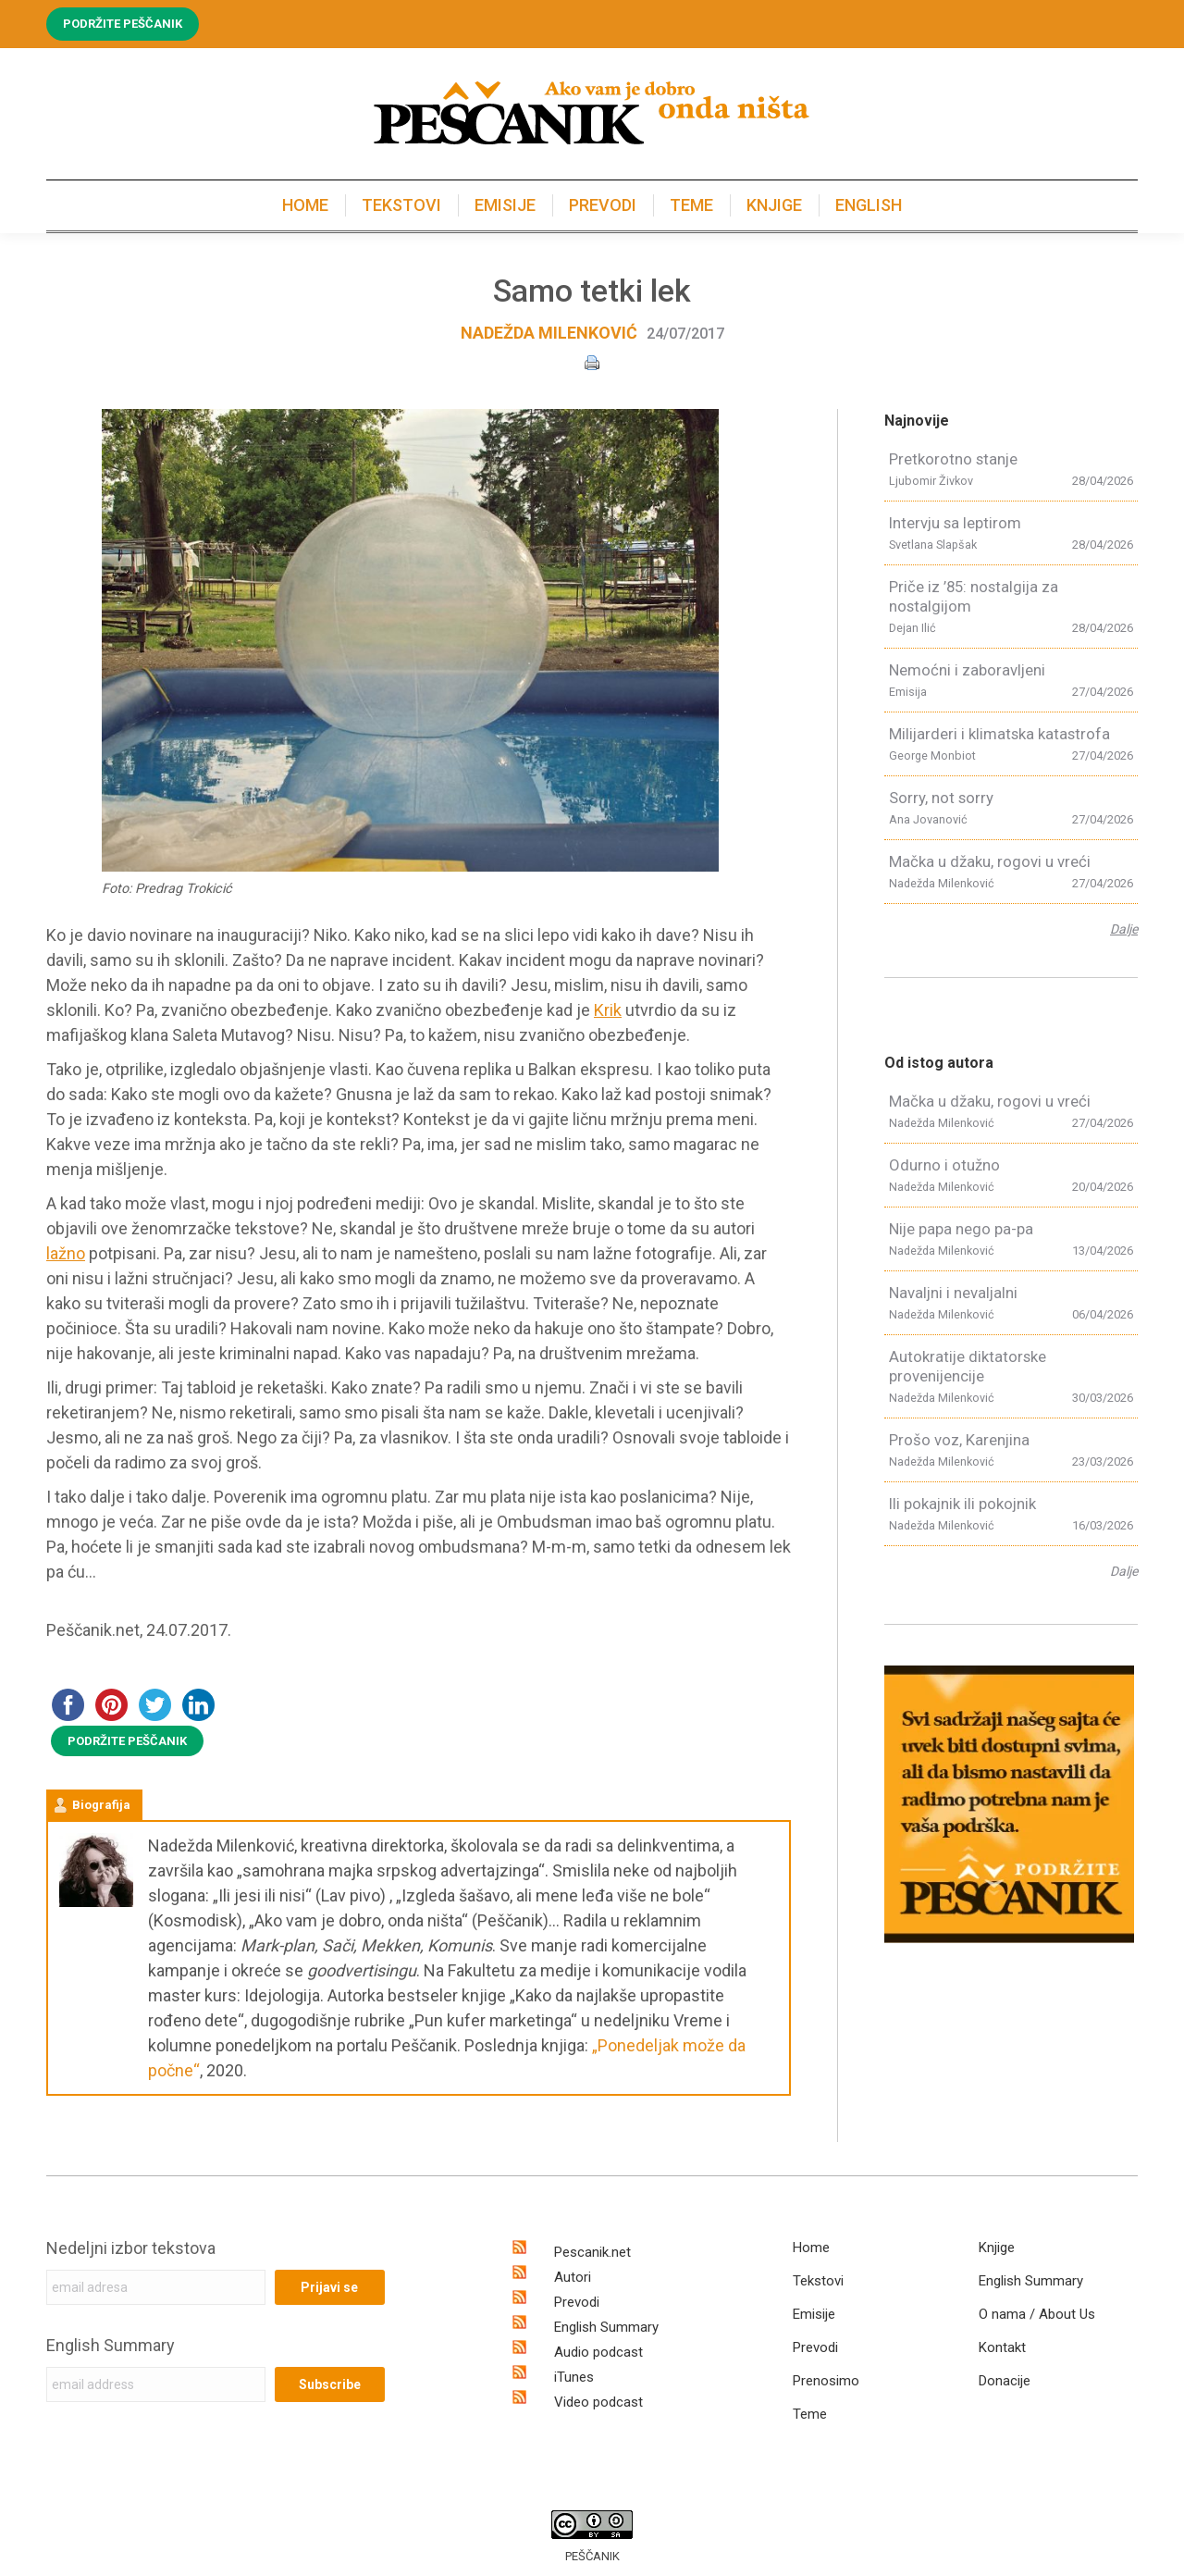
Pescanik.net (592, 2252)
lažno (65, 1253)
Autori (572, 2277)
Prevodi (576, 2302)
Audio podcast (598, 2352)
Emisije (814, 2314)
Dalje (1124, 929)
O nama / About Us (1037, 2314)
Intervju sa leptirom (955, 523)
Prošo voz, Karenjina (959, 1439)
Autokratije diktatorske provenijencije (967, 1366)
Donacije (1004, 2380)
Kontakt (1002, 2347)
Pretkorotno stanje (953, 459)
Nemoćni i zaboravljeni (967, 670)
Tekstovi (818, 2281)
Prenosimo (826, 2380)
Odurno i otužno (944, 1165)
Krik (608, 1010)
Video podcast (598, 2402)
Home (811, 2247)
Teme (810, 2414)
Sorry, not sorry (941, 797)
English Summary (110, 2345)
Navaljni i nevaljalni (953, 1292)
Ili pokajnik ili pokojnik (962, 1503)
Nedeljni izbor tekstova (131, 2248)
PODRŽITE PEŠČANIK (127, 1741)
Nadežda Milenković (549, 332)
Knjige (997, 2247)
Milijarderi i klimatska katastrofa (999, 733)
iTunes (574, 2377)
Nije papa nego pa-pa (961, 1229)
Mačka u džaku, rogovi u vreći (990, 861)
